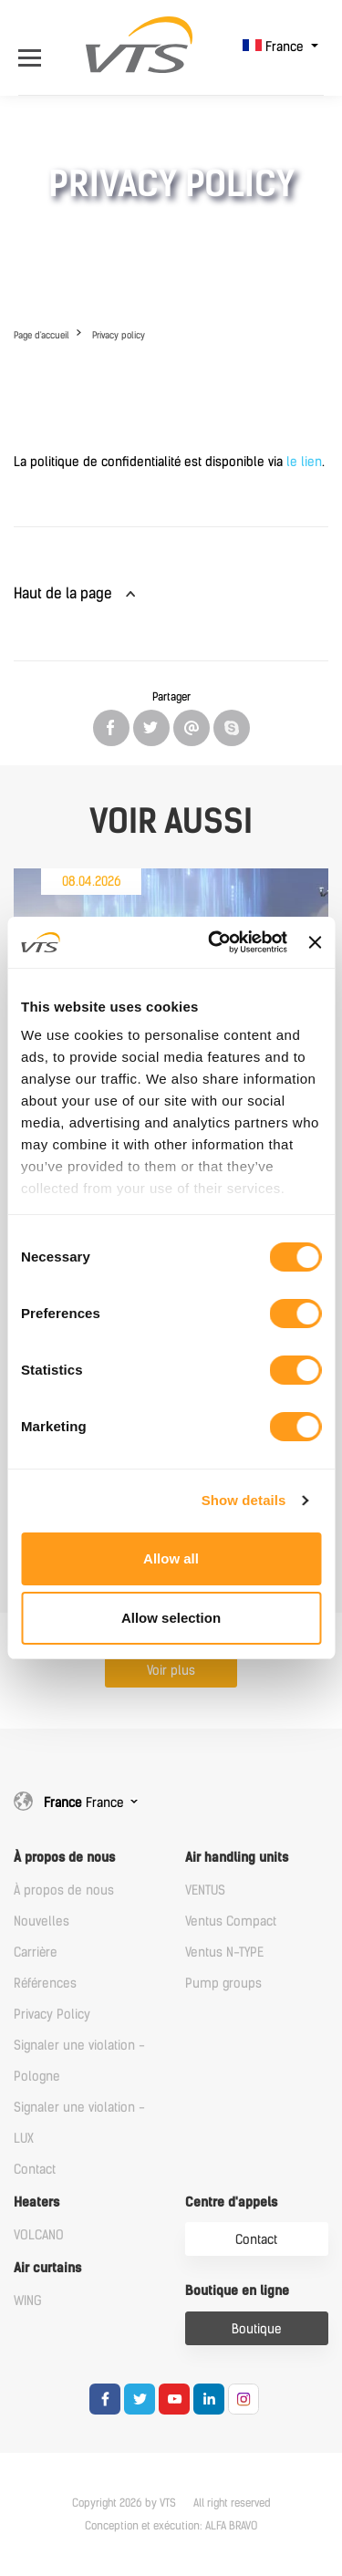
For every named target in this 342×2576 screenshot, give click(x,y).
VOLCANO (39, 2235)
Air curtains (47, 2268)
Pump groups (223, 1983)
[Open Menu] (34, 47)
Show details (244, 1500)
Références (45, 1983)
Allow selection (171, 1618)
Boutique (257, 2329)
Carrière (35, 1952)
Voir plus (171, 1670)
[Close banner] (314, 942)
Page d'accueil (41, 335)
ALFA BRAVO (231, 2525)
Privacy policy (118, 335)
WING (28, 2301)
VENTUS (205, 1890)
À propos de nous (64, 1857)
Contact (35, 2169)
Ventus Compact (230, 1921)
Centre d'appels (231, 2202)
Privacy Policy (52, 2014)
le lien (304, 462)
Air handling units (236, 1857)
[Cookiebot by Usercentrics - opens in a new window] (214, 942)
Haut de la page (63, 593)
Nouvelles (41, 1921)
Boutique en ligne (237, 2291)
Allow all (171, 1558)
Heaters (36, 2202)
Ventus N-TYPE (224, 1952)
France (275, 47)
